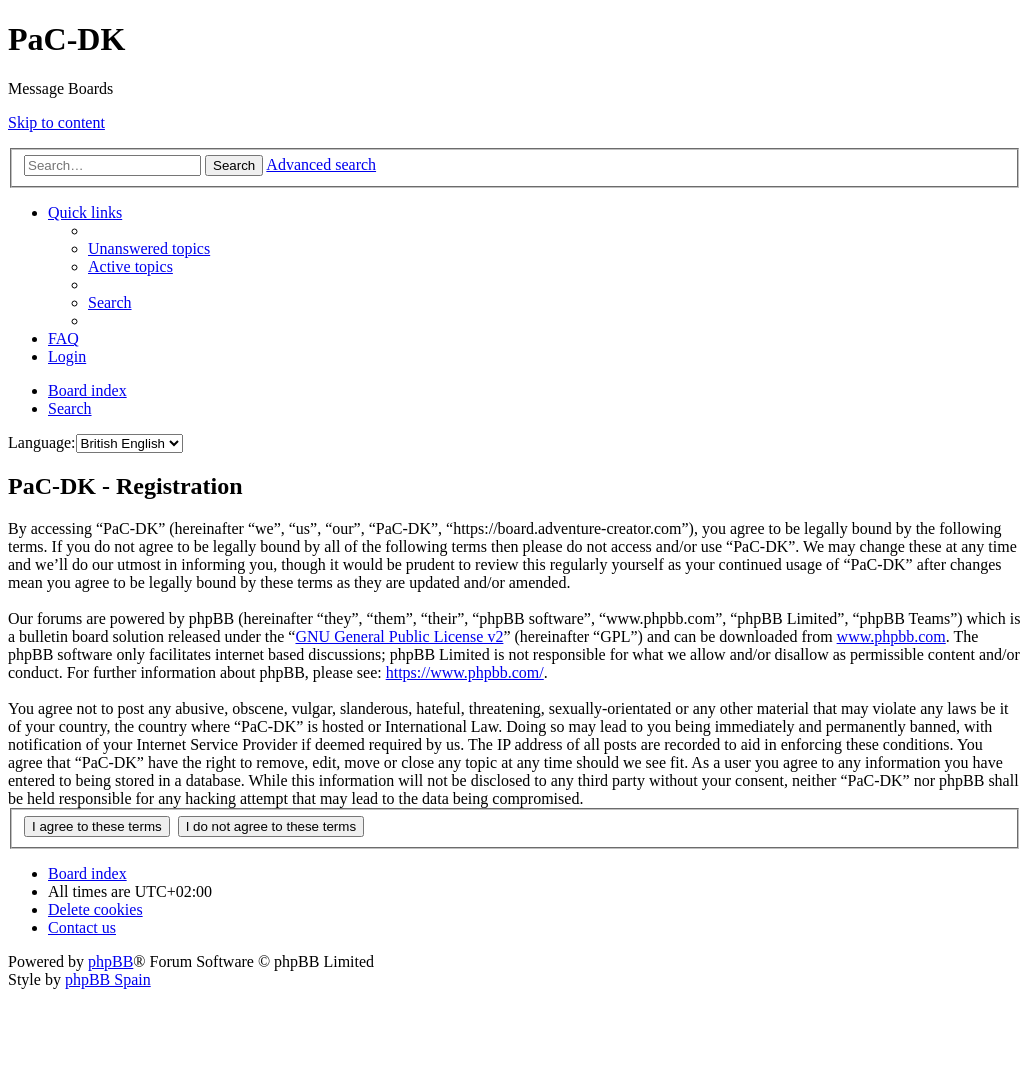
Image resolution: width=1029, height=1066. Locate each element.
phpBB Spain (108, 979)
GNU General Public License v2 (399, 636)
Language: (42, 442)
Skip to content (56, 122)
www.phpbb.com (891, 636)
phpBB (110, 961)
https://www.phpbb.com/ (465, 672)
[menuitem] (149, 248)
